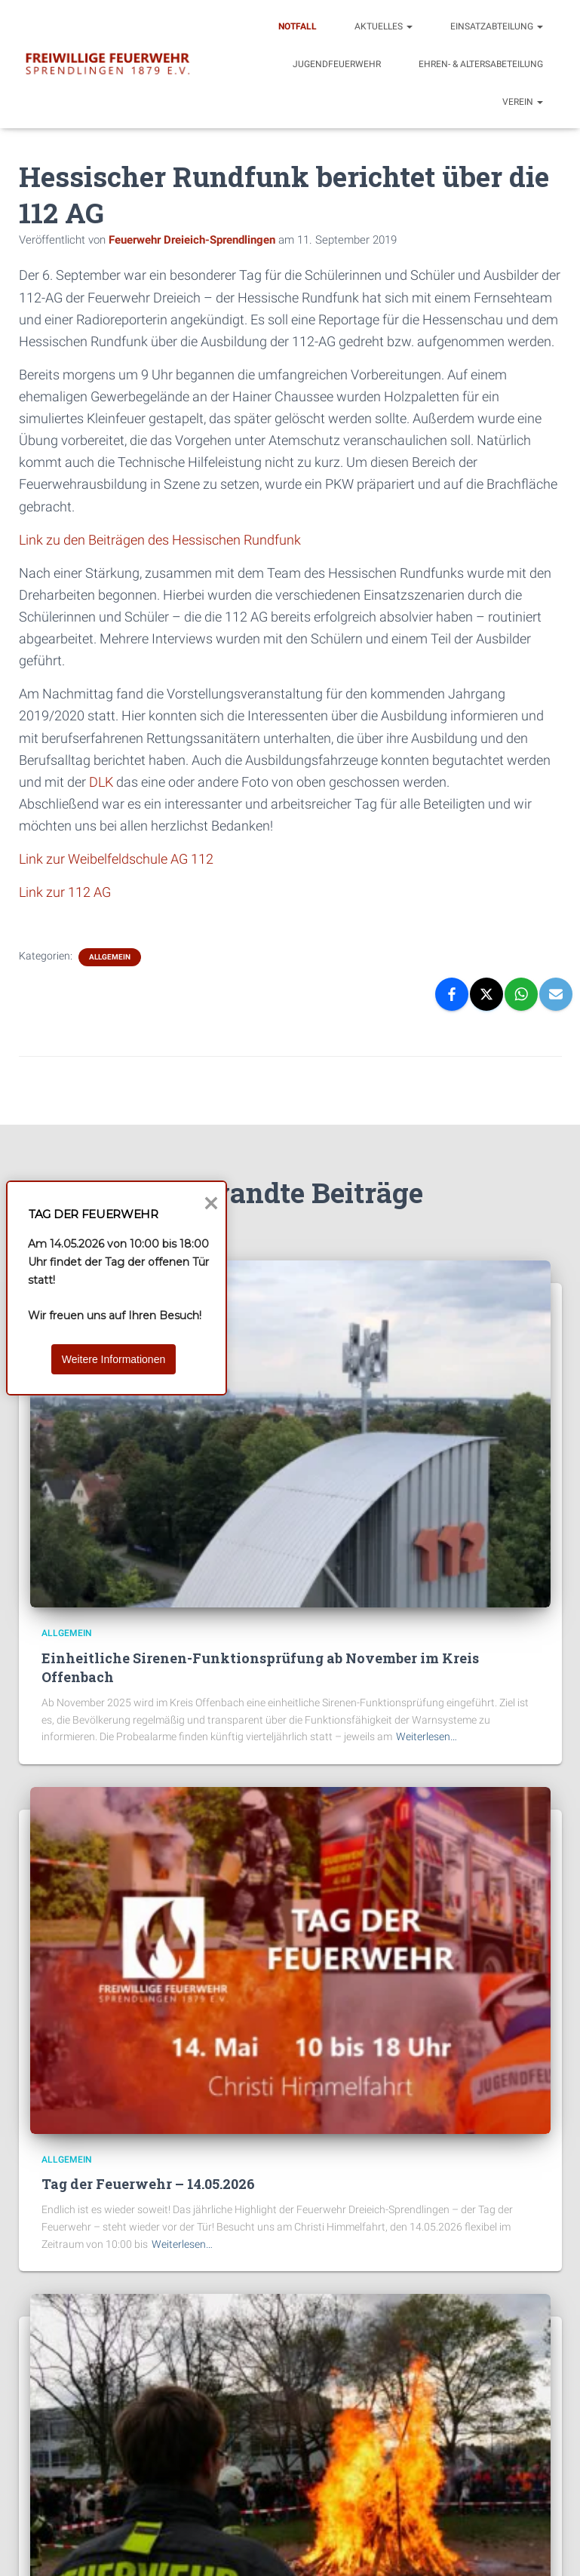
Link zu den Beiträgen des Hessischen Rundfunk (160, 540)
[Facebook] (451, 994)
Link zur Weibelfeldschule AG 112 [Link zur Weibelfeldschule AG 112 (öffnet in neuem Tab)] (116, 859)
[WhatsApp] (521, 994)
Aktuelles (383, 26)
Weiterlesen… (426, 1736)
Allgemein (109, 957)
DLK (101, 782)
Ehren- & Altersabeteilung (481, 64)
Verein (522, 102)
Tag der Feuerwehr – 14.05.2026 (148, 2184)
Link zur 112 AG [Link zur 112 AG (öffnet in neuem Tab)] (65, 892)
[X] (486, 994)
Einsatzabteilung (496, 26)
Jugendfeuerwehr (337, 64)
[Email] (555, 994)
